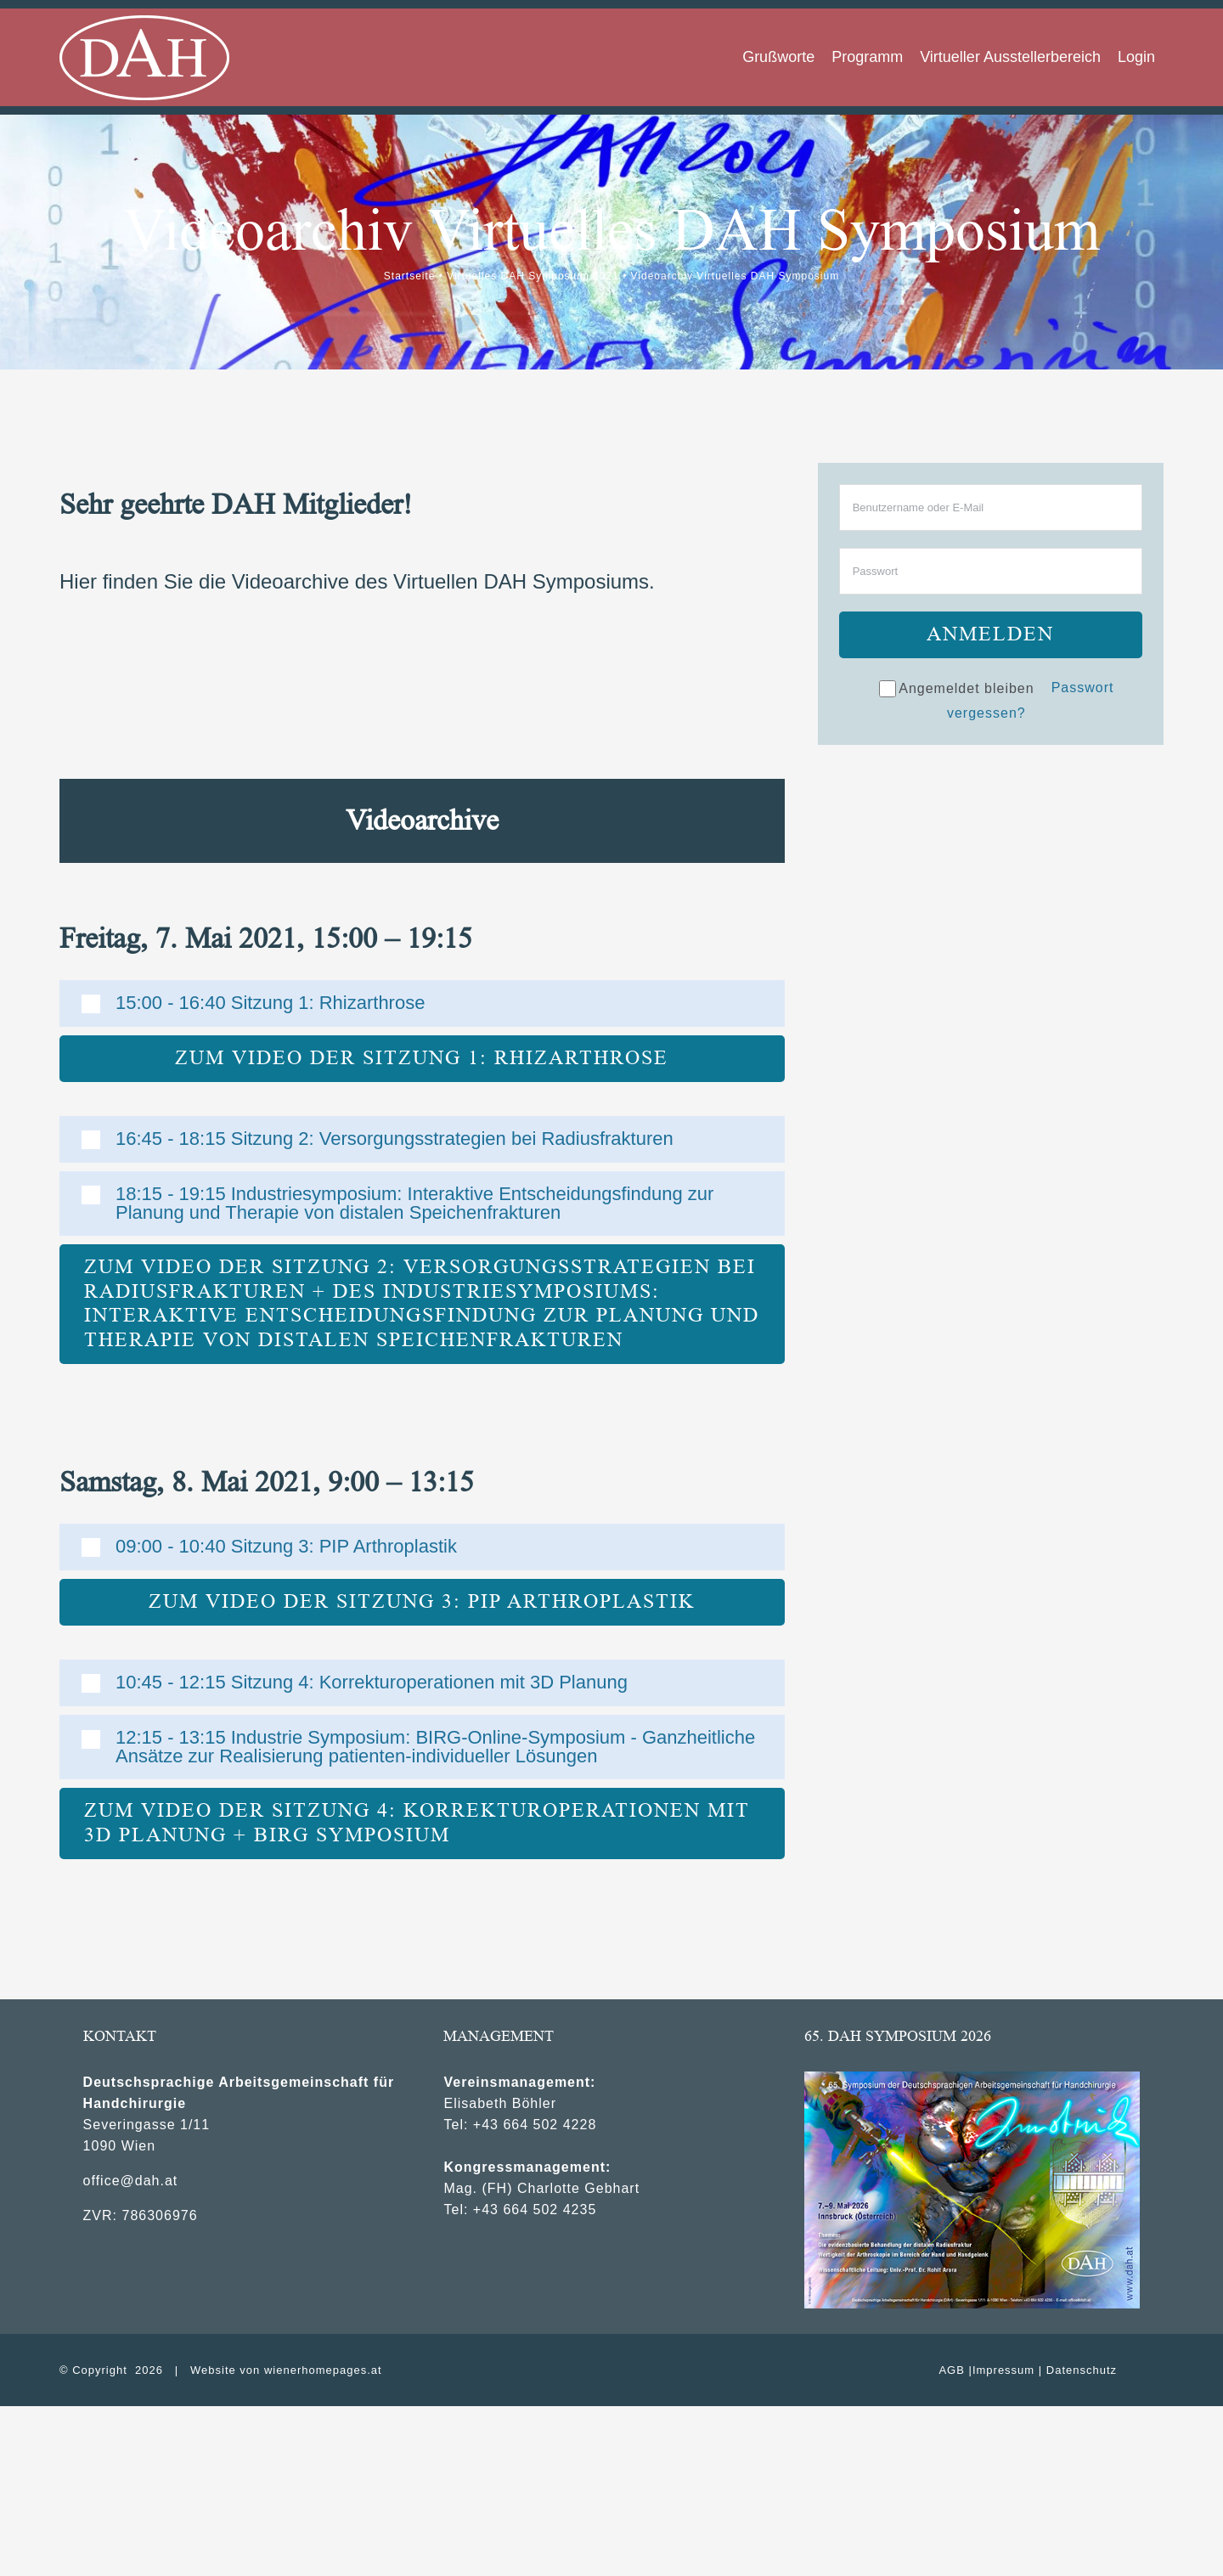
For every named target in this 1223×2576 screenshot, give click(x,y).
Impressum (1003, 2370)
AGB (951, 2370)
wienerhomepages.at (323, 2370)
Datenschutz (1081, 2370)
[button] (422, 1003)
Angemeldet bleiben (956, 689)
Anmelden (990, 634)
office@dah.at (130, 2180)
